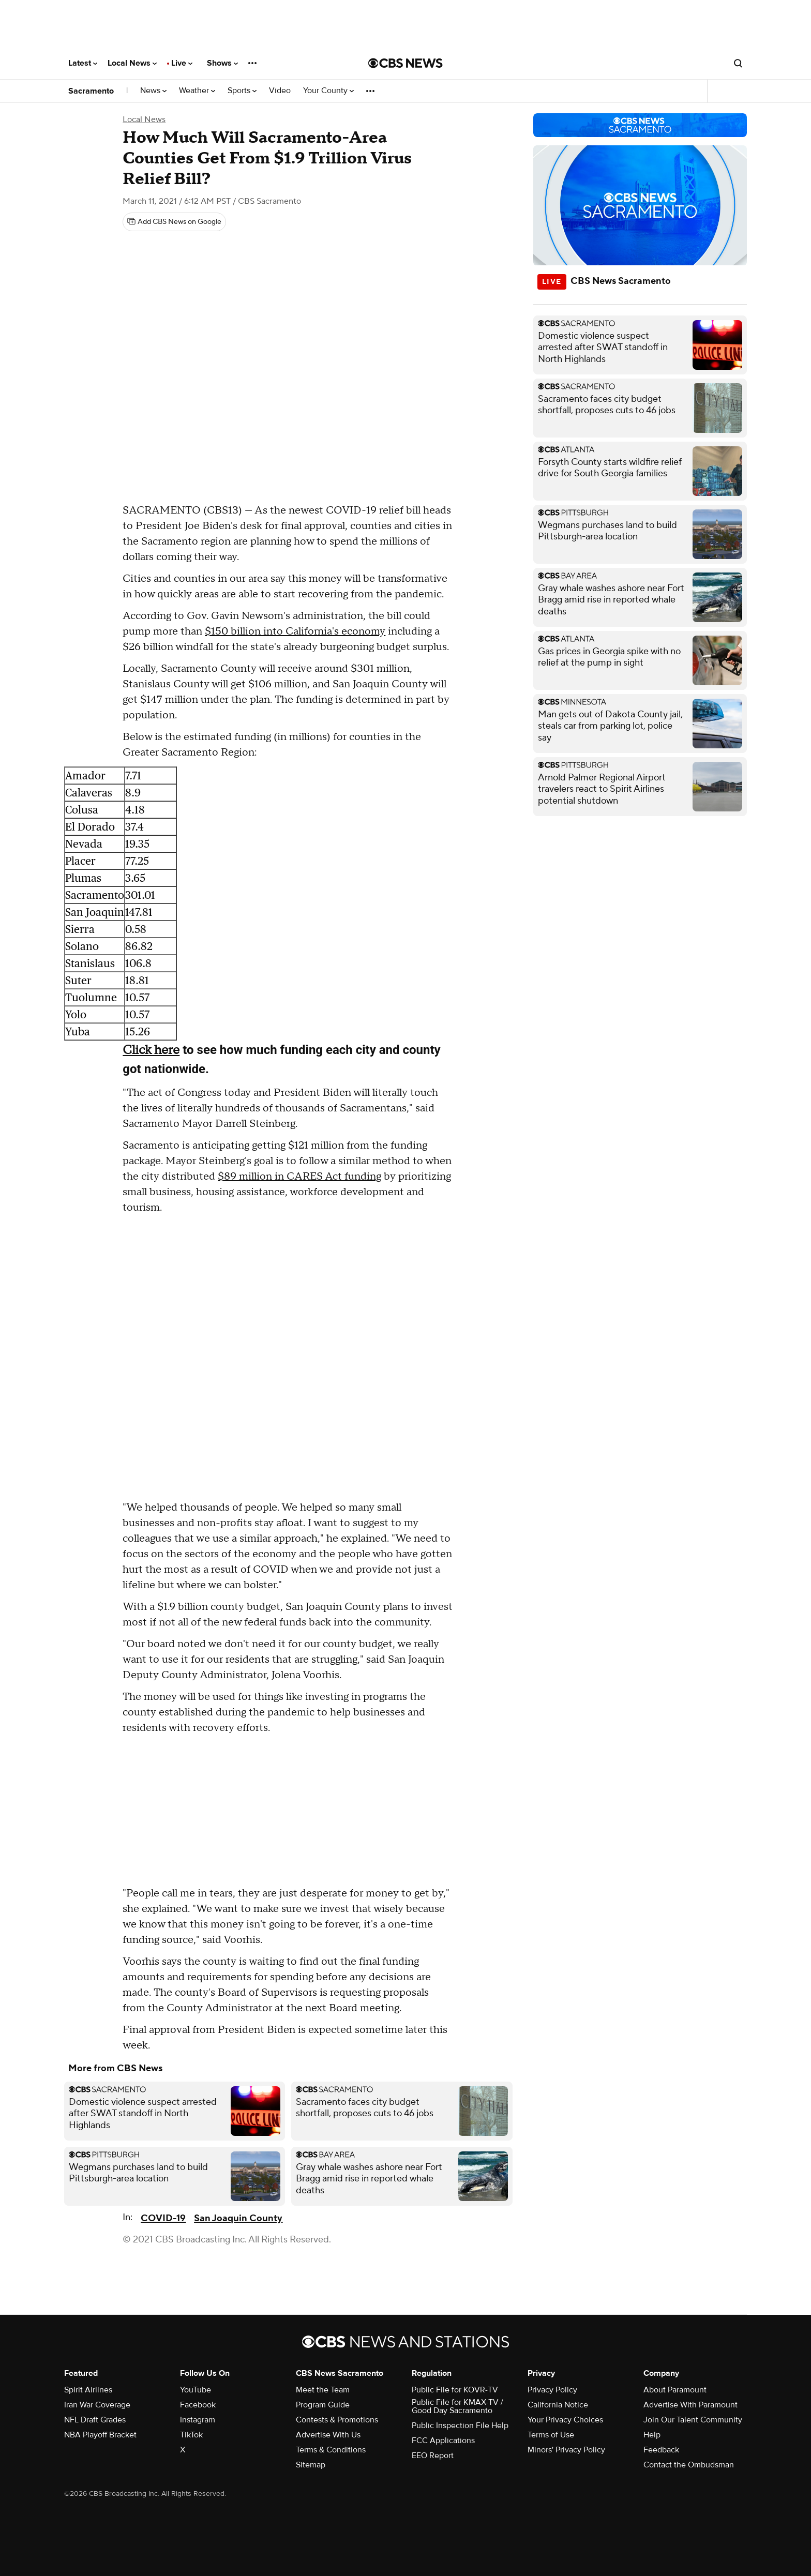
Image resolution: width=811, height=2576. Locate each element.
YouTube (195, 2390)
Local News (132, 63)
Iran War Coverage (97, 2405)
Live (181, 63)
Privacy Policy (552, 2390)
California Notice (558, 2405)
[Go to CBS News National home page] (405, 63)
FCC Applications (443, 2440)
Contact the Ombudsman (688, 2465)
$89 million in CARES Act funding (299, 1176)
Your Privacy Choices (565, 2420)
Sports (242, 91)
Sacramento (91, 91)
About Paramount (675, 2390)
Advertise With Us (328, 2435)
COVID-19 (163, 2218)
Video (280, 91)
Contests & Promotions (337, 2420)
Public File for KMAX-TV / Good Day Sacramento (457, 2406)
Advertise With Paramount (690, 2405)
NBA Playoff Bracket (100, 2435)
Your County (328, 91)
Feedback (661, 2450)
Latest (82, 63)
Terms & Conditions (331, 2450)
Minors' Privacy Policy (566, 2450)
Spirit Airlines (88, 2390)
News (153, 91)
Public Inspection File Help (460, 2425)
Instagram (197, 2420)
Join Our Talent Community (692, 2420)
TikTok (191, 2435)
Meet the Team (323, 2390)
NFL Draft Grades (95, 2420)
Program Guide (323, 2405)
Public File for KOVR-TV (455, 2390)
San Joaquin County (238, 2218)
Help (651, 2435)
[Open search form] (738, 63)
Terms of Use (551, 2435)
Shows (222, 63)
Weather (197, 91)
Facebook (198, 2405)
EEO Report (433, 2455)
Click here (151, 1050)
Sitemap (310, 2465)
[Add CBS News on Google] (174, 222)
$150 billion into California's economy (295, 631)
